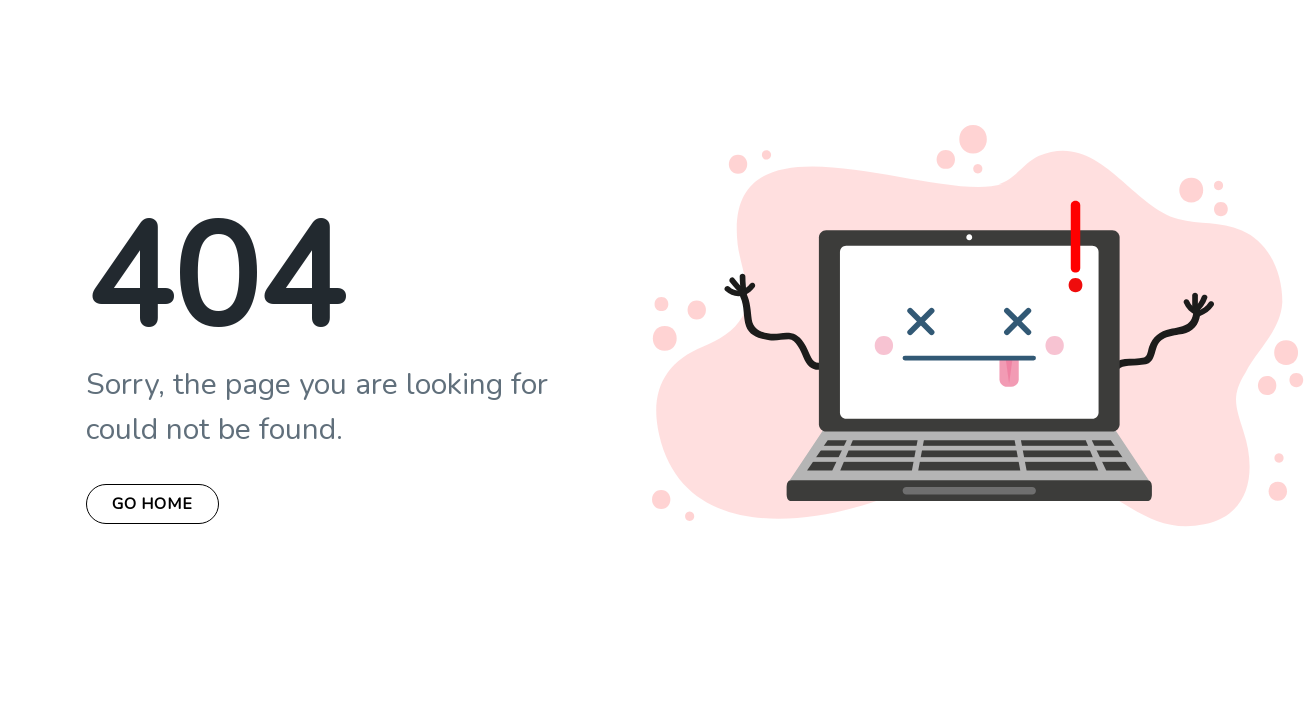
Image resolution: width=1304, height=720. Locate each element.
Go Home (152, 504)
